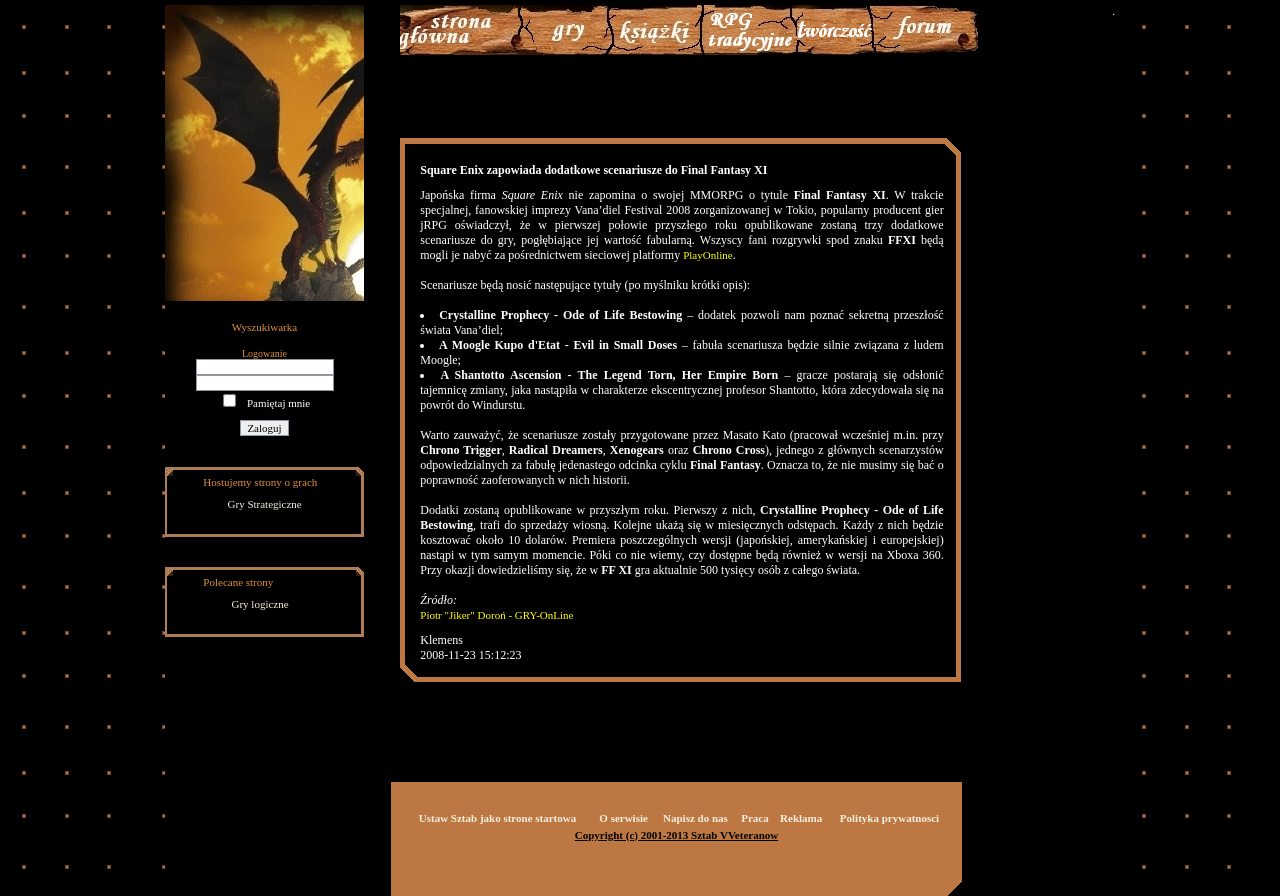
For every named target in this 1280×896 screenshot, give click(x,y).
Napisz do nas (695, 818)
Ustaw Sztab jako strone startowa (497, 818)
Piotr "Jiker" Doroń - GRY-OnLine (496, 615)
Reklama (801, 818)
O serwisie (623, 818)
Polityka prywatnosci (889, 818)
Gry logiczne (260, 604)
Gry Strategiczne (265, 504)
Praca (754, 818)
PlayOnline (708, 255)
